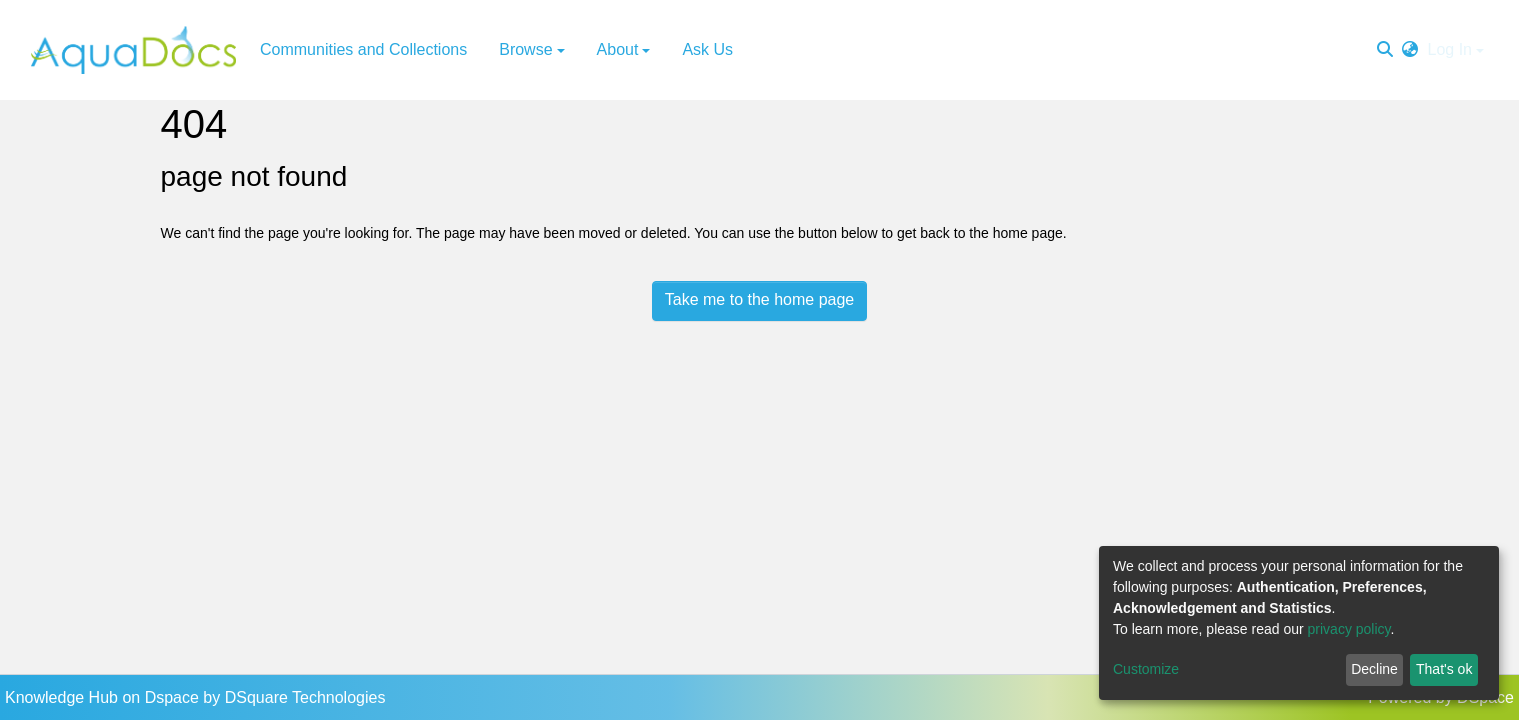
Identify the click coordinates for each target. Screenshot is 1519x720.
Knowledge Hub (63, 697)
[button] (1410, 50)
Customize (1146, 669)
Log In (1450, 49)
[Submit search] (1385, 50)
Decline (1374, 669)
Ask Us (707, 49)
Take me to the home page (759, 299)
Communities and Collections (363, 49)
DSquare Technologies (305, 697)
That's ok (1444, 669)
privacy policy (1349, 629)
